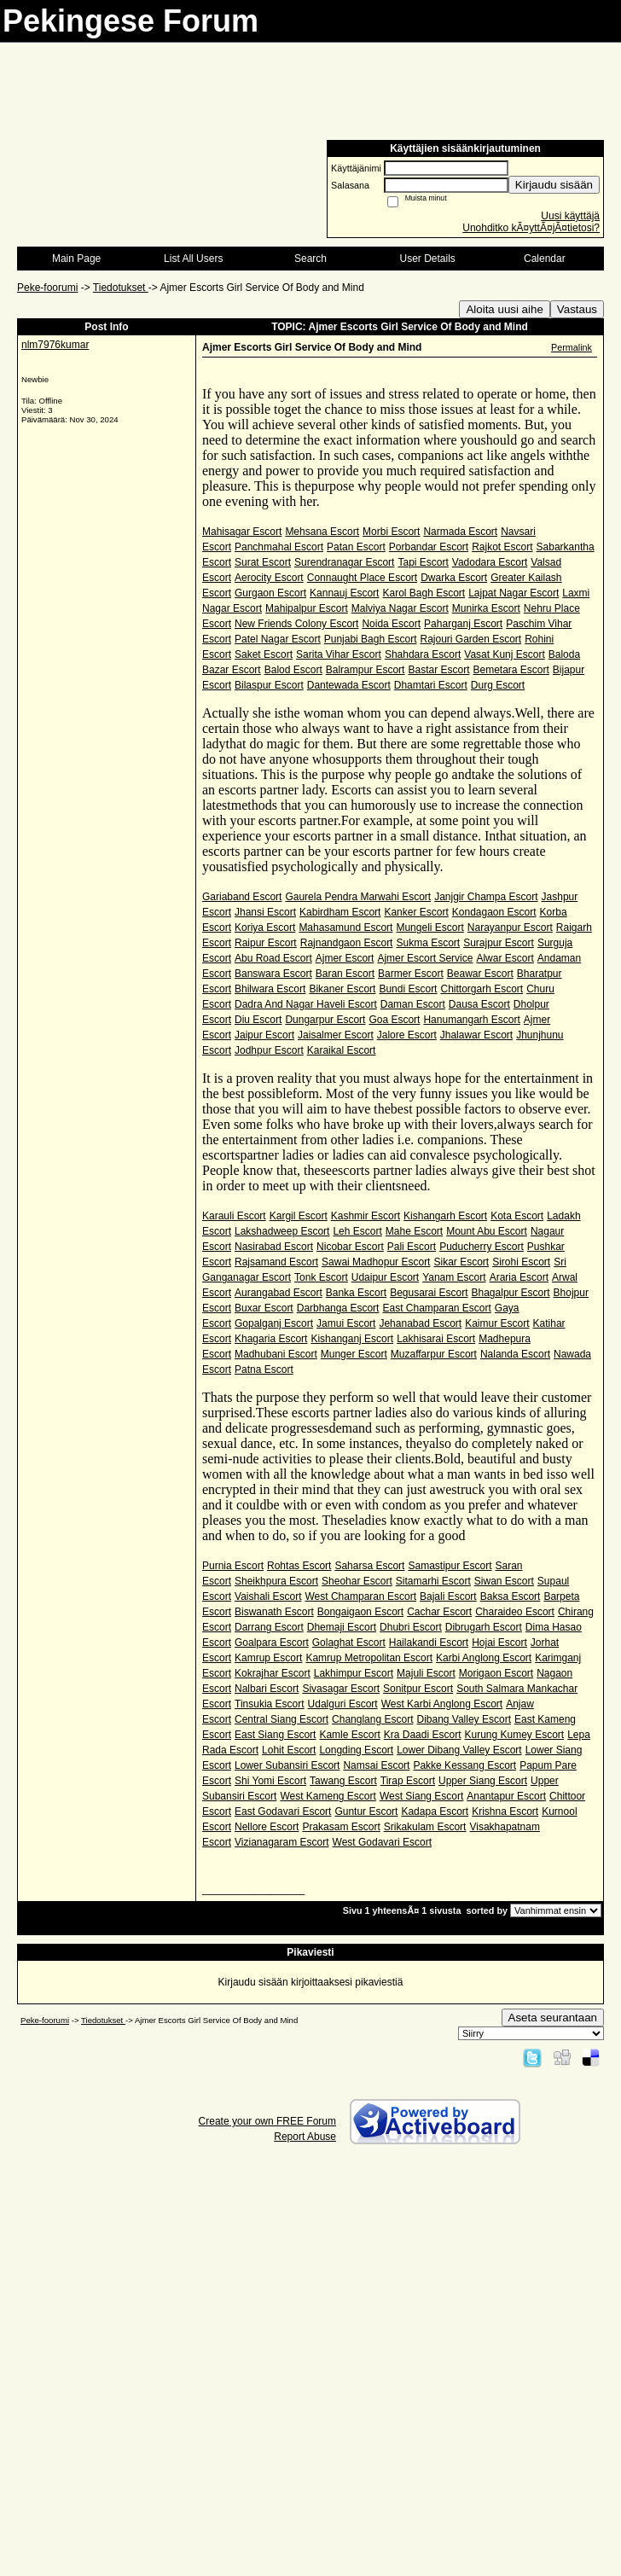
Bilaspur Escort (269, 685)
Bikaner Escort (342, 989)
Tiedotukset (120, 288)
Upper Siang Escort (482, 1781)
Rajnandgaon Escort (346, 943)
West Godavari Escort (382, 1842)
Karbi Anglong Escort (483, 1658)
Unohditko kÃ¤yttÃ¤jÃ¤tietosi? (531, 228)
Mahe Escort (414, 1231)
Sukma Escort (428, 943)
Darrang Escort (269, 1627)
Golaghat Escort (349, 1643)
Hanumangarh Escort (471, 1020)
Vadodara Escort (490, 562)
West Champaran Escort (361, 1596)
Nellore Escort (267, 1827)
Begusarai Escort (428, 1293)
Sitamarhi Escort (433, 1581)
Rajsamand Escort (276, 1262)
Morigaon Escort (496, 1673)
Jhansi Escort (265, 912)
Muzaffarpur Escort (434, 1354)
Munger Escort (354, 1354)
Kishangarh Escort (445, 1216)
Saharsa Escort (369, 1566)
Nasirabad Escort (274, 1247)
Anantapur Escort (506, 1796)
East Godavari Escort (283, 1811)
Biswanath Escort (274, 1612)
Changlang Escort (372, 1719)
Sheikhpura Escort (276, 1581)
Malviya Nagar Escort (400, 608)
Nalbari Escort (267, 1689)
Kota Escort (516, 1216)
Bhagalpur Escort (511, 1293)
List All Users (193, 259)
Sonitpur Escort (418, 1689)
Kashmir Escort (365, 1216)
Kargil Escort (299, 1216)
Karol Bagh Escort (423, 593)
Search (310, 259)
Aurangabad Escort (278, 1293)
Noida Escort (391, 624)
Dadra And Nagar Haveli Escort (306, 1004)
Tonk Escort (321, 1277)
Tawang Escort (343, 1781)
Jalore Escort (407, 1035)
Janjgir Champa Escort (485, 897)
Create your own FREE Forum (267, 2121)
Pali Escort (411, 1247)
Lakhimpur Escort (353, 1673)
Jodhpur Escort (269, 1050)
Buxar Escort (264, 1308)
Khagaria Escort (271, 1339)
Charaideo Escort (514, 1612)
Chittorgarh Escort (481, 989)
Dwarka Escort (454, 578)
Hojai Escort (499, 1643)
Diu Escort (258, 1020)
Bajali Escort (448, 1596)
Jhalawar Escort (476, 1035)
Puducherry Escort (481, 1247)
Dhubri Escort (411, 1627)
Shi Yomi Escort (270, 1781)
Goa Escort (394, 1020)
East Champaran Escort (436, 1308)
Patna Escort (264, 1369)
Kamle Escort (349, 1735)
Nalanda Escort (515, 1354)
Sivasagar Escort (341, 1689)
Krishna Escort (505, 1811)
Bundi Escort (408, 989)
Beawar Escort (480, 974)
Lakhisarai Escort (436, 1339)
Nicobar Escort (350, 1247)
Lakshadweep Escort (282, 1231)
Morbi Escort (391, 532)
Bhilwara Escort (270, 989)
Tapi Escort (423, 562)
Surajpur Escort (498, 943)
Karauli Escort (234, 1216)
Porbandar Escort (428, 547)
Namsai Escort (376, 1765)
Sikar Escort (461, 1262)
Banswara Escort (273, 974)
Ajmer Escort (345, 958)
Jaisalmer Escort (336, 1035)
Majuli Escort (426, 1673)
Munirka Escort (486, 608)
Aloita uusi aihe (504, 309)
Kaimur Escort (497, 1323)
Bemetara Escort (510, 670)
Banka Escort (356, 1293)
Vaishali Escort (268, 1596)
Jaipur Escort (264, 1035)
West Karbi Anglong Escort (442, 1704)
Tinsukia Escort (270, 1704)
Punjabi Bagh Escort (370, 639)
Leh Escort (357, 1231)
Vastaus (577, 309)
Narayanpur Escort (510, 927)
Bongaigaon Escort (360, 1612)
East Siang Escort (275, 1735)
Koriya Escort (265, 927)
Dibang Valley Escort (463, 1719)
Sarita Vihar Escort (338, 654)
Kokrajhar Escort (272, 1673)
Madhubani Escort (276, 1354)
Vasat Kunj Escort (504, 654)
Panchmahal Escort (279, 547)
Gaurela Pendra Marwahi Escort (358, 897)
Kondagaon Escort (494, 912)
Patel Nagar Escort (278, 639)
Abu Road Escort (273, 958)
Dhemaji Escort (341, 1627)
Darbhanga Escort (338, 1308)
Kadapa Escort (434, 1811)
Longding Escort (356, 1750)
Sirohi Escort (521, 1262)
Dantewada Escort (349, 685)
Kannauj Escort (344, 593)
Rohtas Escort (299, 1566)
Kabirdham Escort (339, 912)
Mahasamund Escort (345, 927)
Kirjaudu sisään (554, 184)
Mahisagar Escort (241, 532)
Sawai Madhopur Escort (376, 1262)
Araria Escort (519, 1277)
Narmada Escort (460, 532)
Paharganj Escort (463, 624)
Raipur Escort (266, 943)
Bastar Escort (438, 670)
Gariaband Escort (241, 897)
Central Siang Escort (281, 1719)
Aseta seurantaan (552, 2017)
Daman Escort (412, 1004)
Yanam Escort (453, 1277)
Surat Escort (263, 562)
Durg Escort (498, 685)
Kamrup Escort (268, 1658)
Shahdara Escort (423, 654)
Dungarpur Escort (325, 1020)
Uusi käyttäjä (570, 216)
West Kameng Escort (328, 1796)
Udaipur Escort (385, 1277)
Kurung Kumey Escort (514, 1735)
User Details (427, 259)
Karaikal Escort (341, 1050)
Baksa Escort (510, 1596)
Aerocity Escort (269, 578)
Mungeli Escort (429, 927)
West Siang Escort (421, 1796)
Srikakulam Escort (425, 1827)
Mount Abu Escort (486, 1231)
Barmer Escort (411, 974)
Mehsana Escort (322, 532)
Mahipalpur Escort (306, 608)
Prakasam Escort (341, 1827)
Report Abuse (305, 2137)
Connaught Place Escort (362, 578)
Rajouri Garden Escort (470, 639)
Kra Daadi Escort (422, 1735)
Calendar (545, 259)
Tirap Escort (407, 1781)
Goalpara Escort (272, 1643)
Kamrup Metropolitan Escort (368, 1658)
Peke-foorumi (47, 288)
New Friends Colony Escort (296, 624)
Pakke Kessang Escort (464, 1765)
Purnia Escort (233, 1566)
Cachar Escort (439, 1612)
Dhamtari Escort (430, 685)
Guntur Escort (366, 1811)
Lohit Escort (289, 1750)
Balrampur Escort (365, 670)
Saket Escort (264, 654)
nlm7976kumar (55, 345)
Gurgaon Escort (270, 593)
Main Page (76, 259)
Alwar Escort (504, 958)
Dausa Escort (479, 1004)
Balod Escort (293, 670)
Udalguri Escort (343, 1704)
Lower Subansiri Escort (287, 1765)
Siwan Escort (504, 1581)
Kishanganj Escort (351, 1339)
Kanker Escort (416, 912)
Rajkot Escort (502, 547)
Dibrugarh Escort (483, 1627)
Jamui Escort (345, 1323)
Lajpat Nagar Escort (513, 593)
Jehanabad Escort (420, 1323)
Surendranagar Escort (344, 562)
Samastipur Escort (449, 1566)
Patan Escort (356, 547)
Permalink (571, 347)
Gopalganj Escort (274, 1323)
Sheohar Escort (357, 1581)
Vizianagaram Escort (282, 1842)
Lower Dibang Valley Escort (459, 1750)
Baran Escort (345, 974)
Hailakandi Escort (428, 1643)
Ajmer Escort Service (425, 958)
